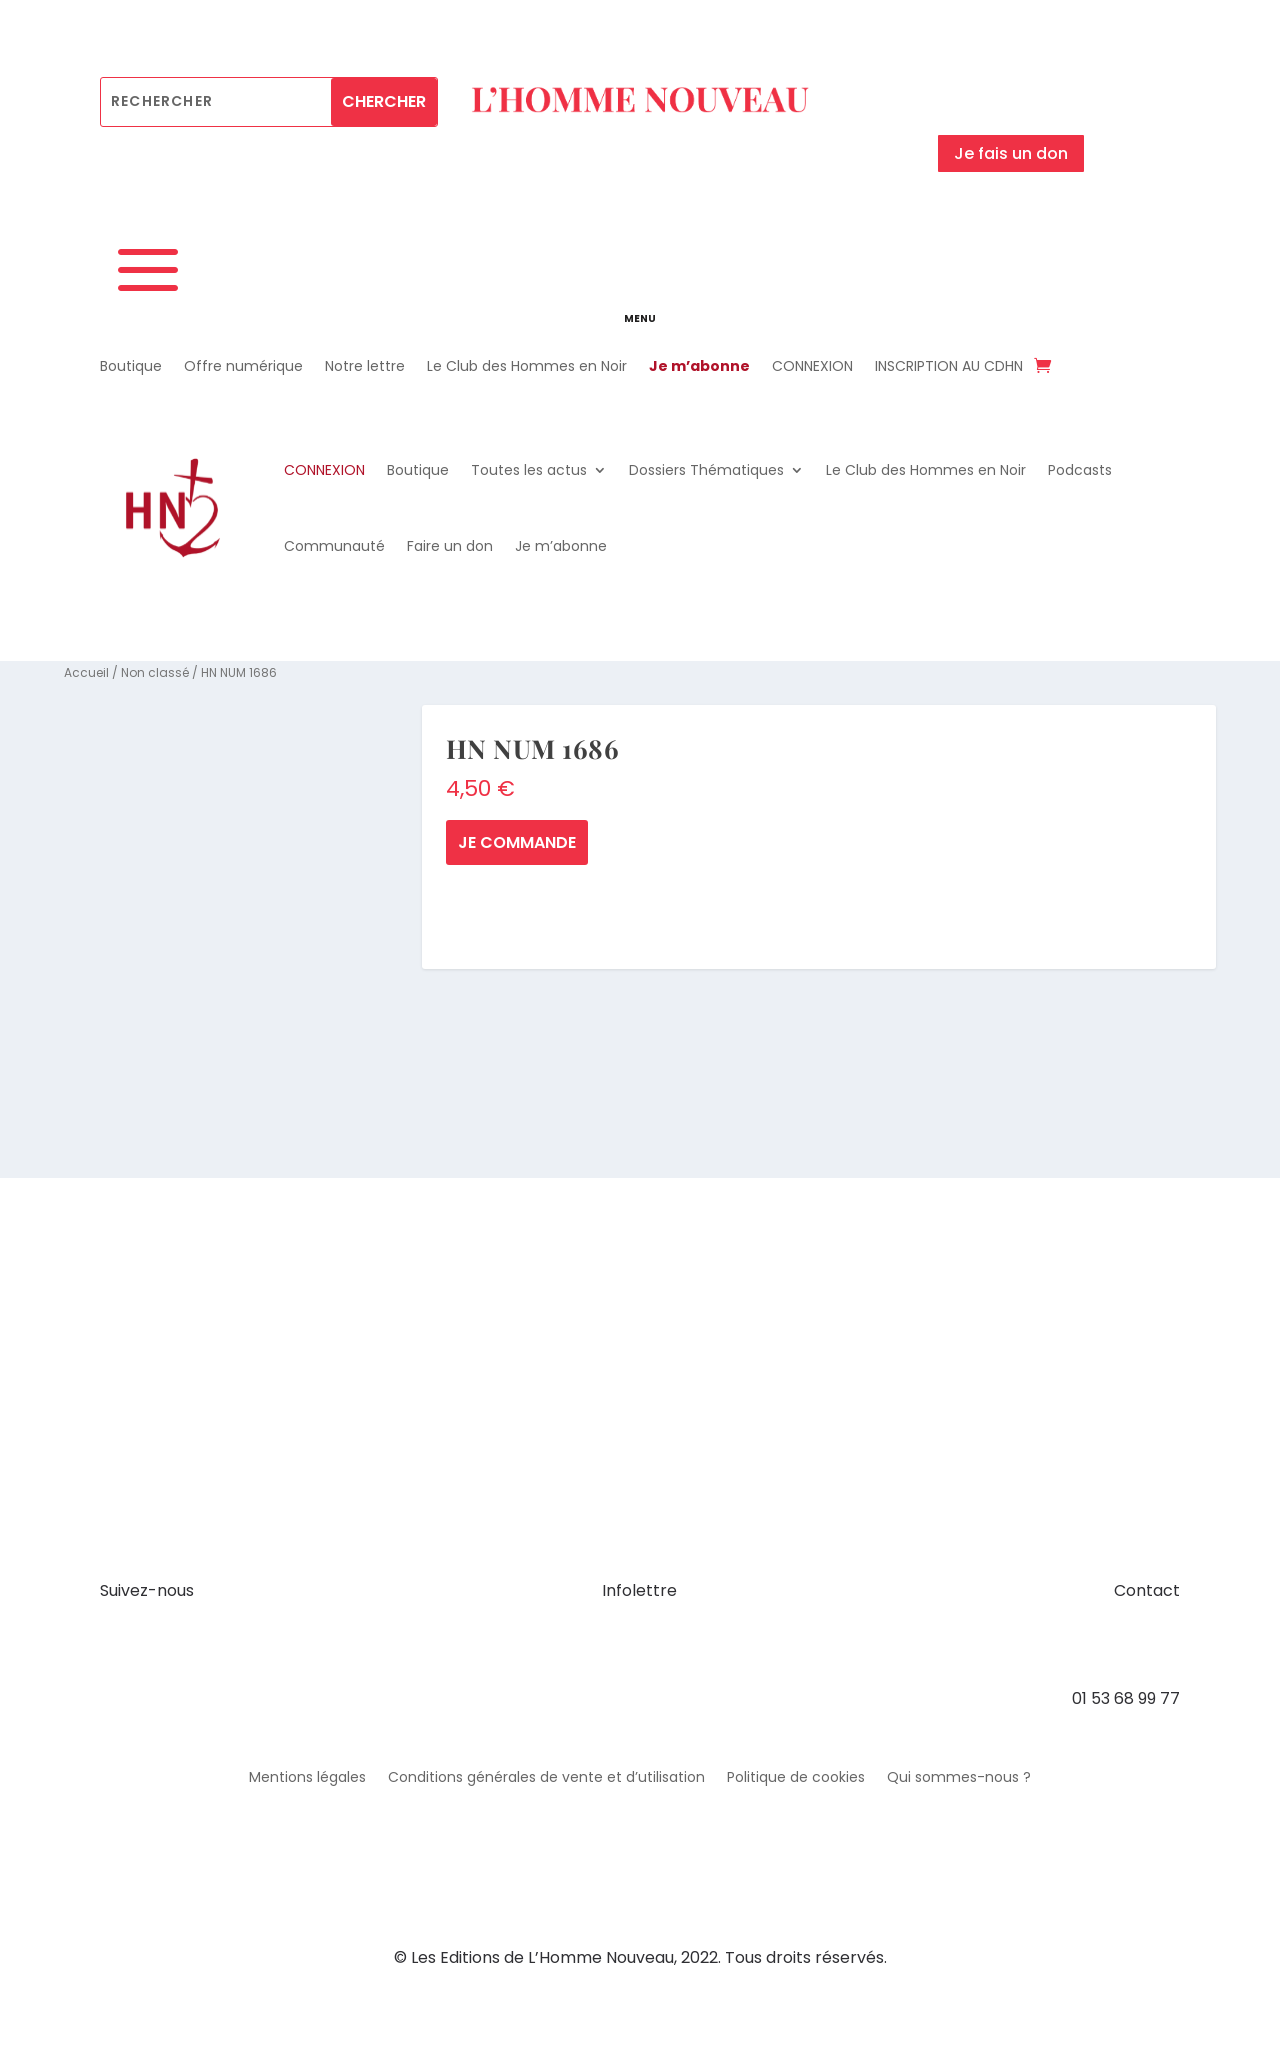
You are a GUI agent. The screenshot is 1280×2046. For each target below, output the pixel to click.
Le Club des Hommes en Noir (527, 367)
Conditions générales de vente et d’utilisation (546, 1778)
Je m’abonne (699, 367)
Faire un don (450, 546)
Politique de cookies (796, 1778)
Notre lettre (365, 367)
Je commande (517, 842)
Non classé (155, 672)
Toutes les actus (529, 470)
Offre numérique (243, 367)
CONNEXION (812, 367)
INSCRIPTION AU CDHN (949, 367)
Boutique (131, 367)
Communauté (334, 546)
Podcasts (1080, 470)
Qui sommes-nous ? (959, 1778)
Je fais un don (1011, 153)
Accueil (86, 672)
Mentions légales (307, 1778)
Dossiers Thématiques (706, 470)
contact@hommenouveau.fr (1067, 1644)
